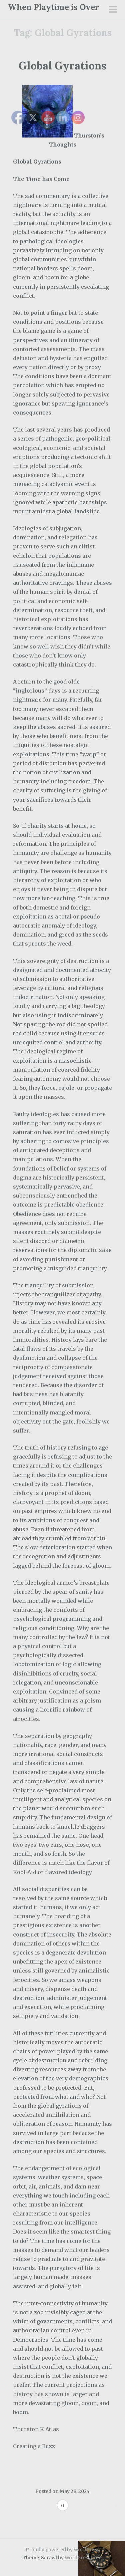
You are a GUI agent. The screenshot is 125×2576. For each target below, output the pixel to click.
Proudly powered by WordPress (62, 2550)
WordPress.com (83, 2558)
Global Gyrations (62, 65)
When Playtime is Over (53, 7)
